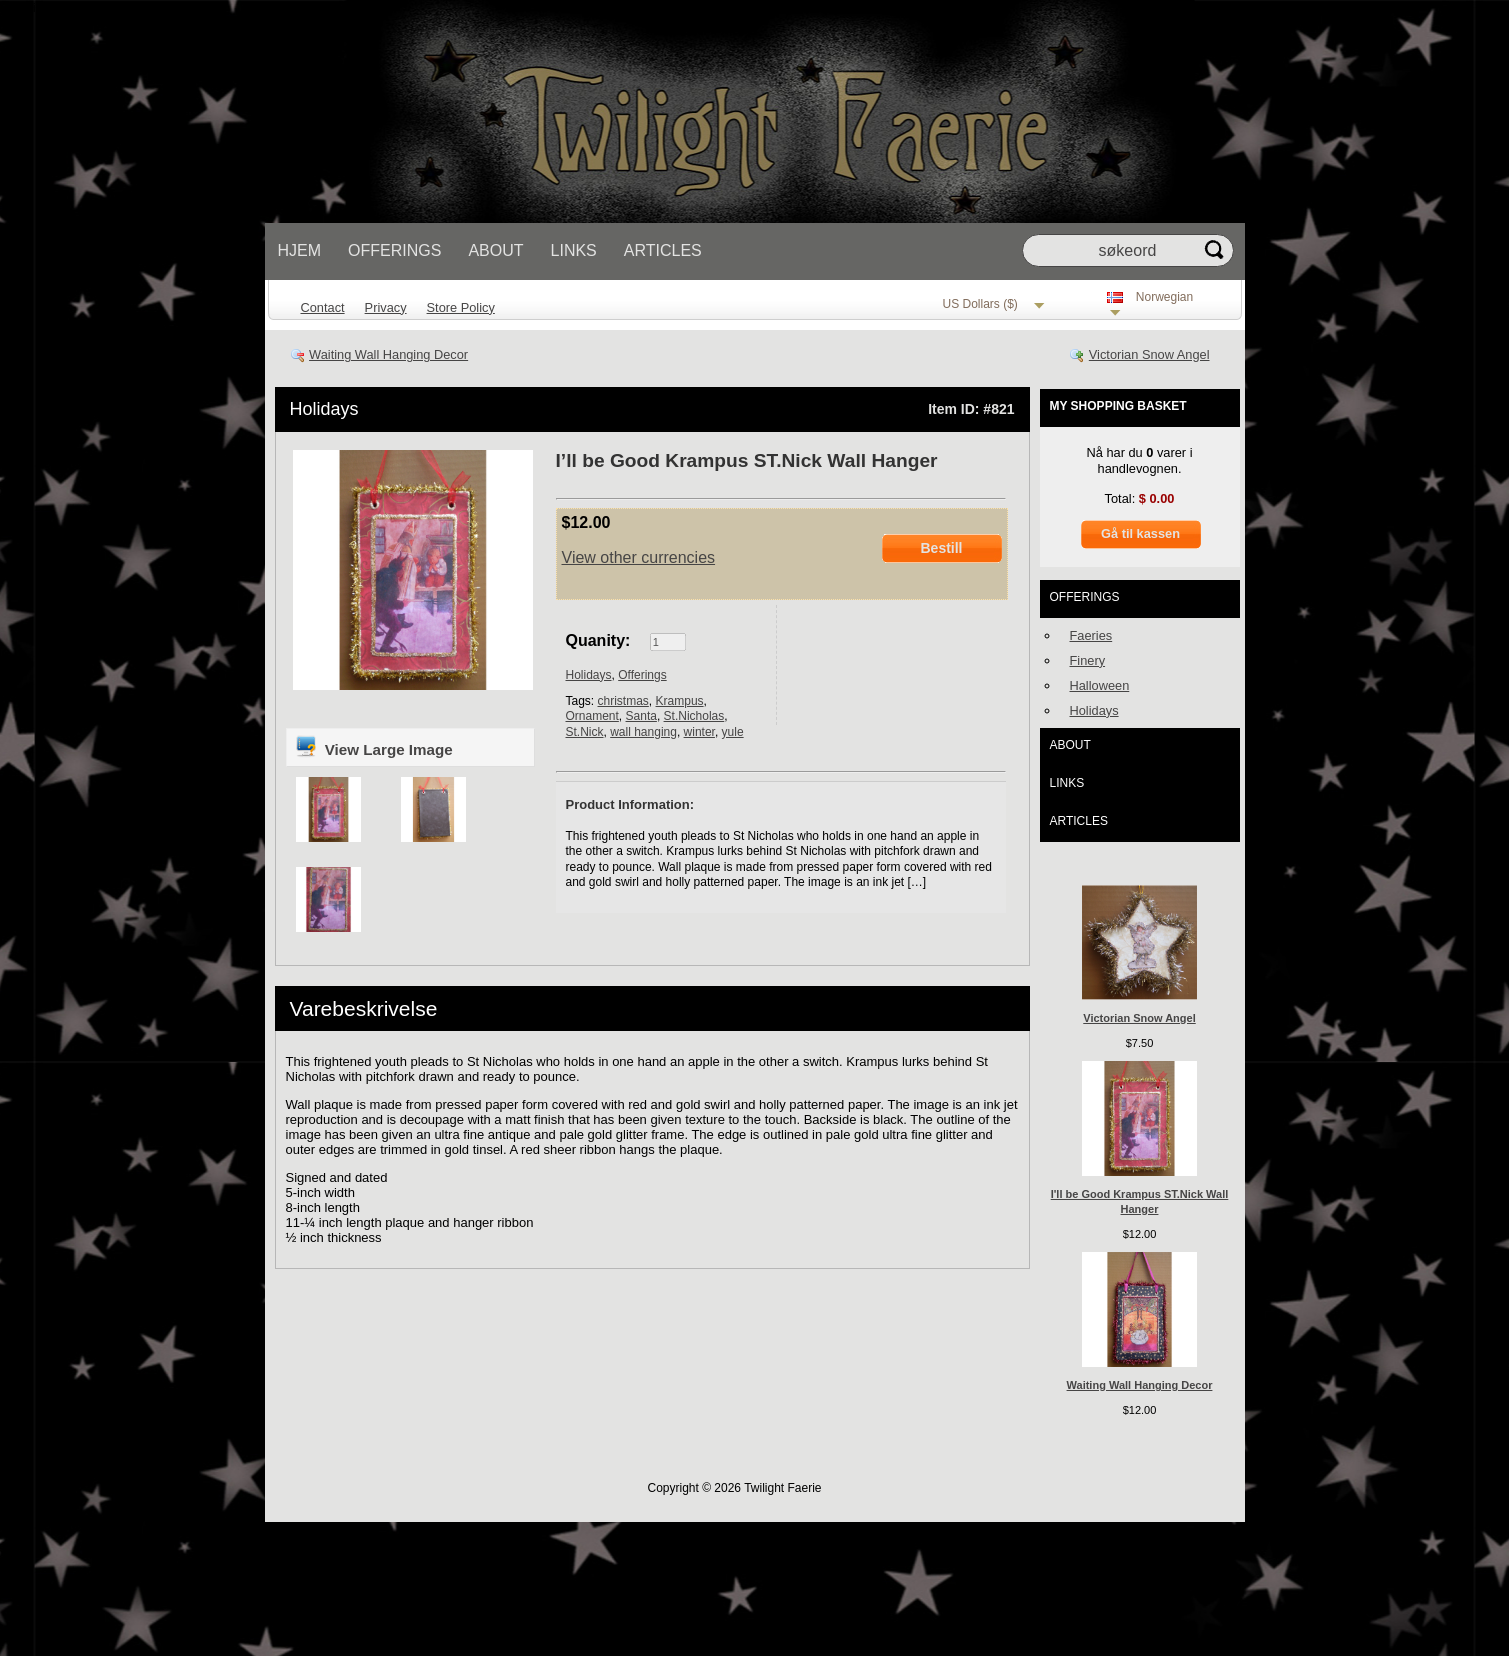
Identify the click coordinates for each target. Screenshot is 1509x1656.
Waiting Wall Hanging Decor (388, 354)
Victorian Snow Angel (1149, 354)
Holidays (324, 409)
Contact (323, 307)
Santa (641, 716)
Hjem (300, 250)
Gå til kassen (1140, 533)
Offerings (394, 250)
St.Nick (585, 732)
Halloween (1100, 685)
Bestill (941, 548)
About (495, 250)
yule (733, 732)
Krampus (680, 701)
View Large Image (373, 746)
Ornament (592, 716)
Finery (1088, 660)
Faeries (1091, 635)
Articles (663, 250)
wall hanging (643, 732)
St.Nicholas (694, 716)
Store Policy (461, 307)
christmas (623, 701)
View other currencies (639, 557)
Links (574, 250)
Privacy (386, 307)
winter (699, 732)
